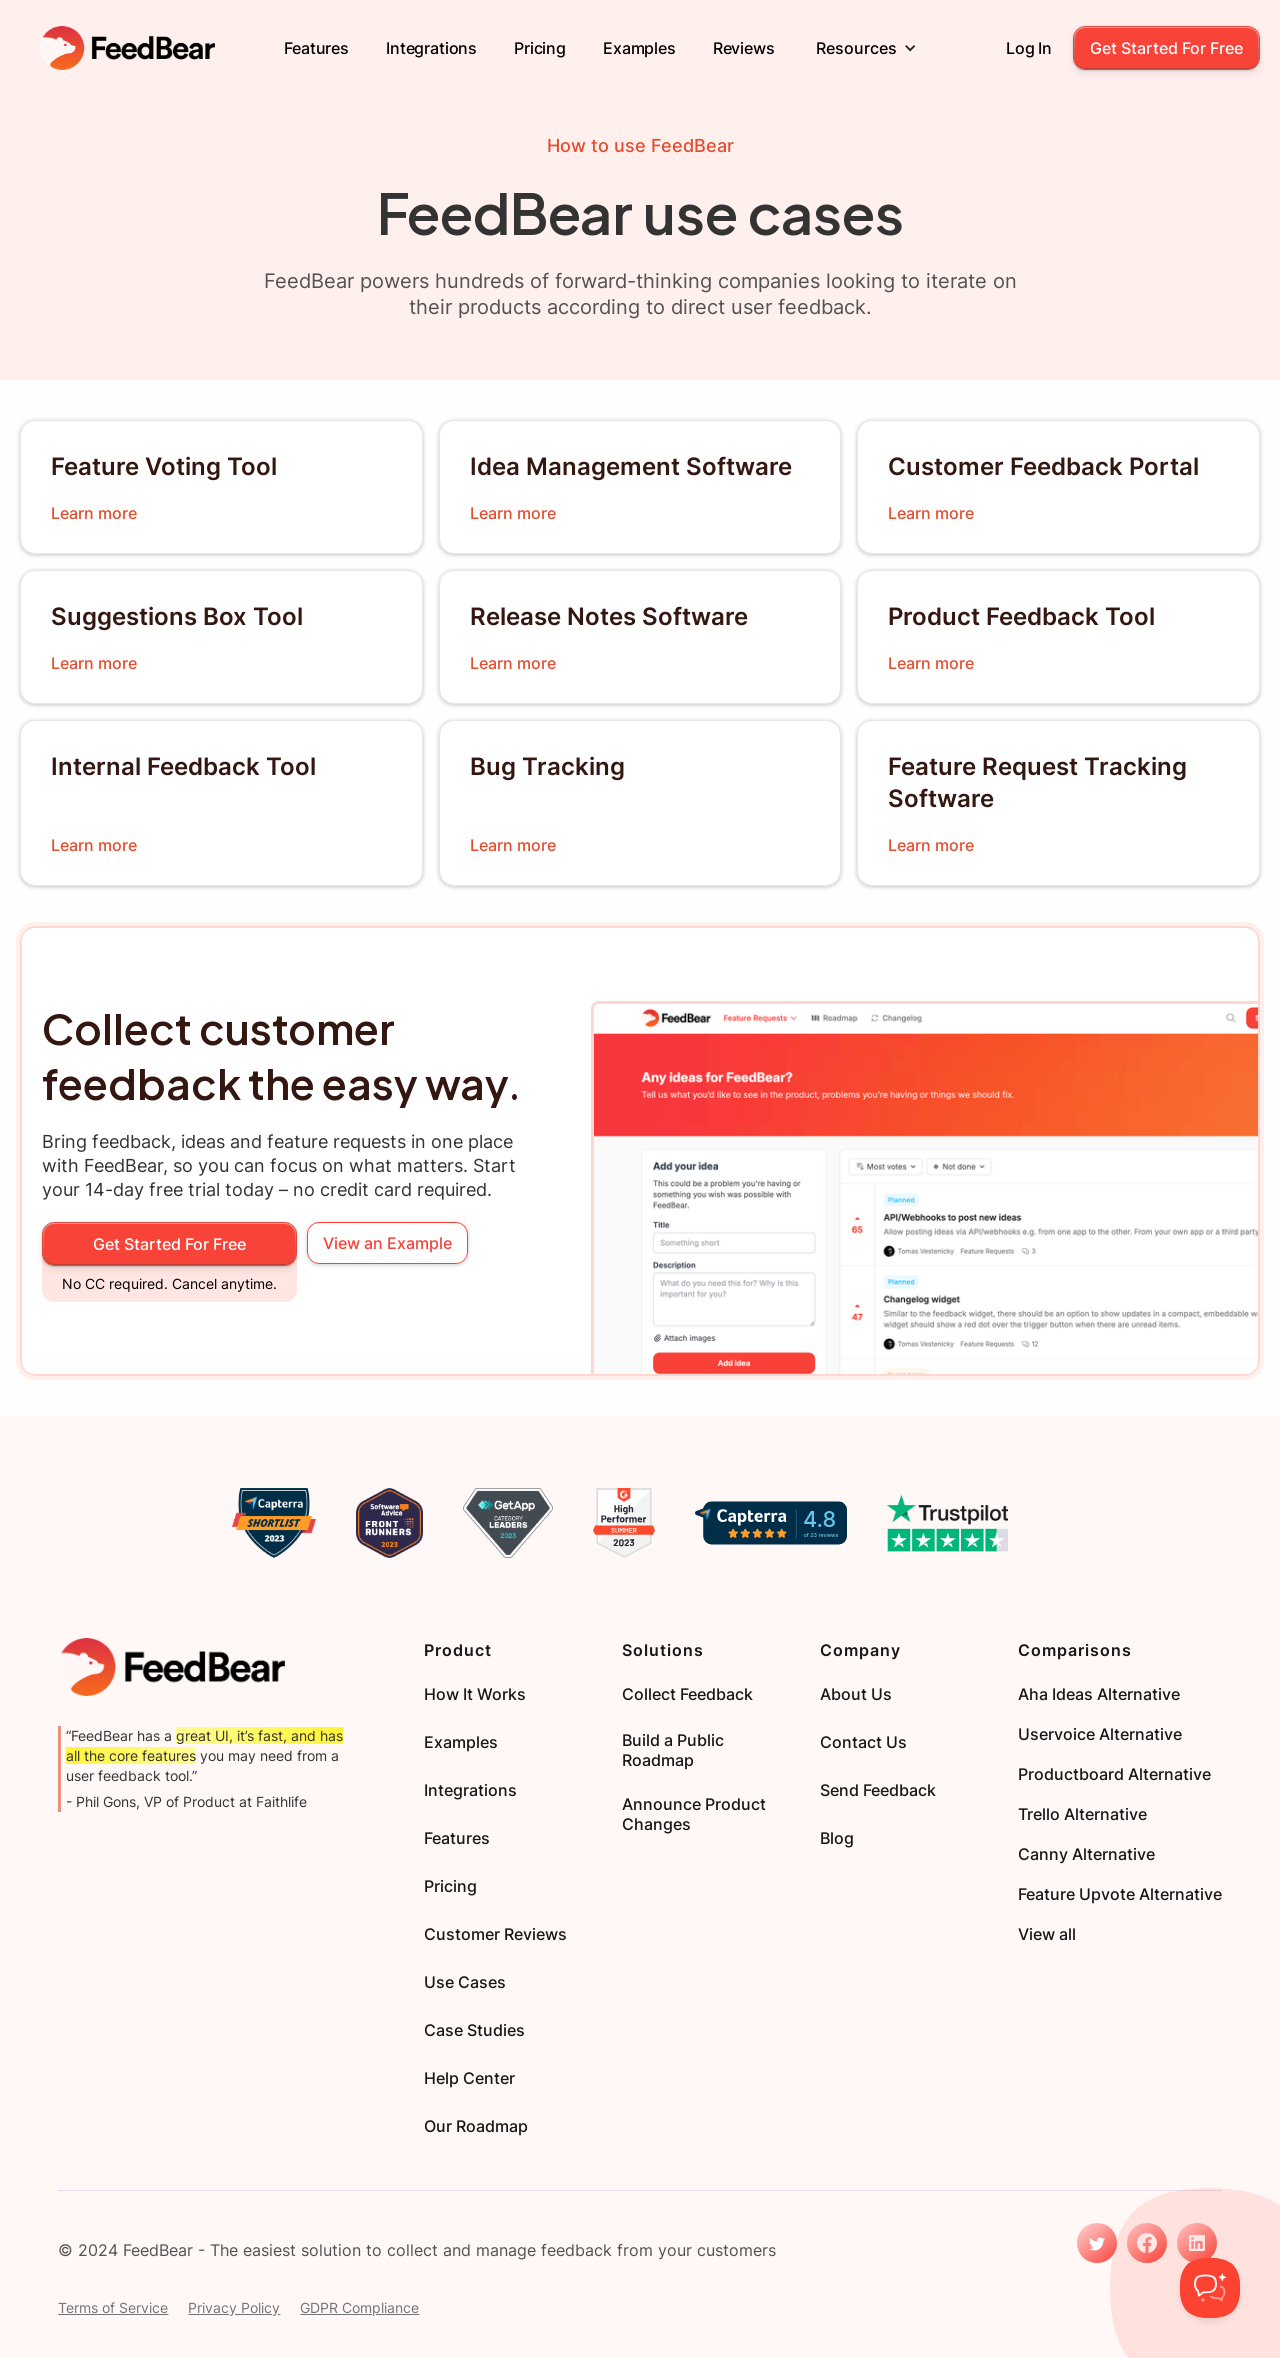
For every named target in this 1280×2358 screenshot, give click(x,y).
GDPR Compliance (359, 2307)
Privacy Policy (234, 2307)
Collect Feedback (687, 1694)
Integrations (431, 48)
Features (316, 48)
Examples (639, 48)
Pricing (540, 48)
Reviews (744, 48)
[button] (866, 48)
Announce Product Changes (694, 1814)
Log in (1029, 48)
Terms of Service (113, 2307)
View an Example (387, 1243)
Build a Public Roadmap (673, 1750)
